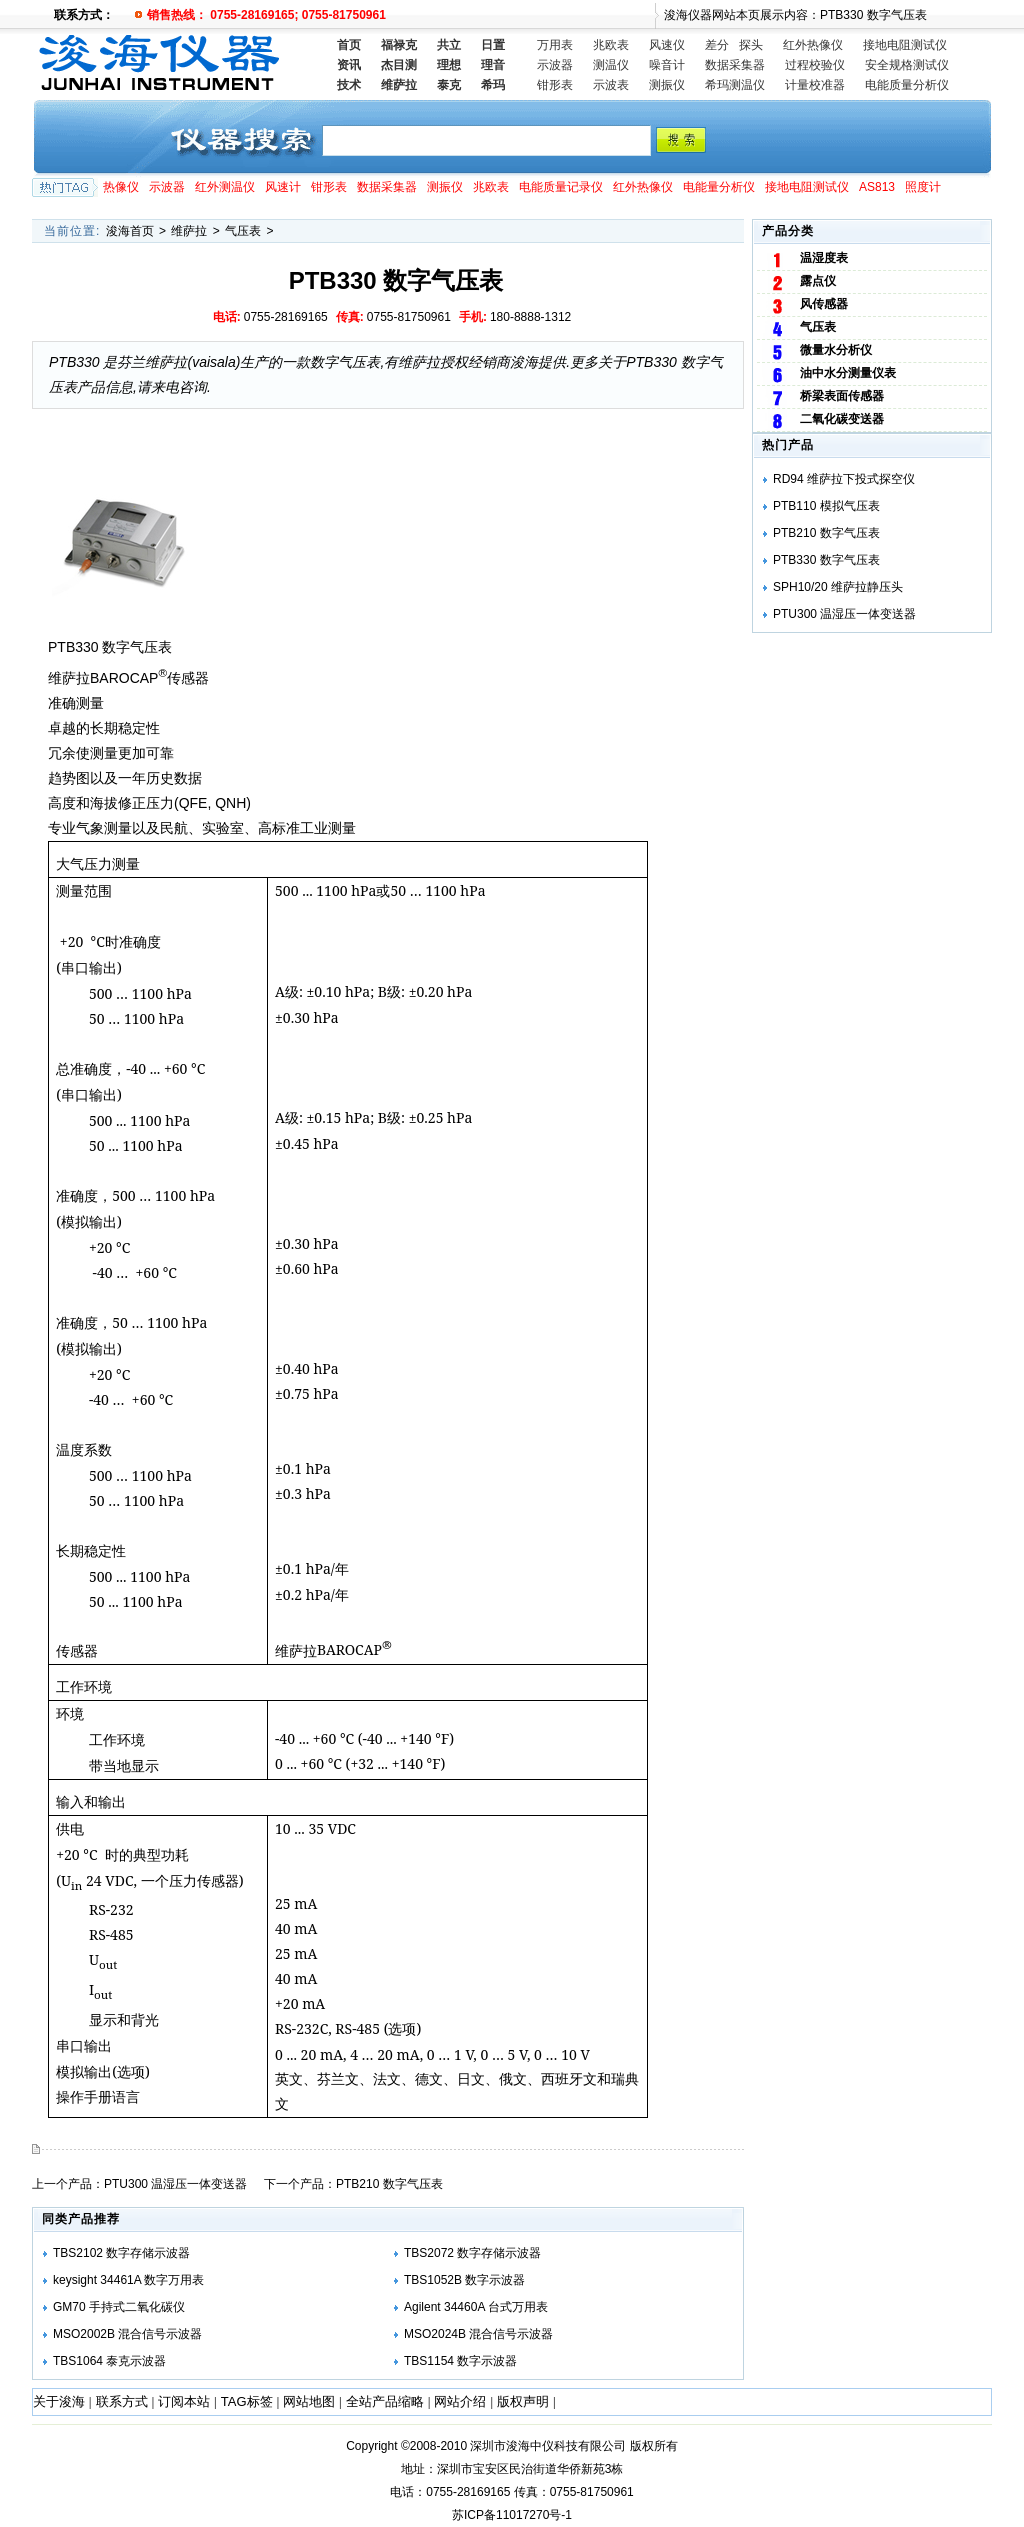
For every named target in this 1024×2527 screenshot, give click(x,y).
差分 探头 (734, 45)
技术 (349, 85)
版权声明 (523, 2401)
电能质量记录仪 (561, 187)
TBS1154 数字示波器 (460, 2361)
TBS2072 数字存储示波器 (472, 2253)
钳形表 (555, 85)
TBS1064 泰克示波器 (109, 2361)
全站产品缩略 (385, 2401)
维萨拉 (189, 231)
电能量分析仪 (719, 187)
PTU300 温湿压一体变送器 (175, 2184)
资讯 (349, 65)
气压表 (243, 231)
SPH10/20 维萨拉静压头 (838, 587)
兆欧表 (611, 45)
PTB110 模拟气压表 (826, 506)
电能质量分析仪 (907, 85)
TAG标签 (247, 2401)
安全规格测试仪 (907, 65)
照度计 (923, 187)
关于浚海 (59, 2401)
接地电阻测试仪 (905, 45)
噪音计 (667, 65)
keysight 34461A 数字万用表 (128, 2280)
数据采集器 (735, 65)
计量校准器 (815, 85)
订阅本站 (184, 2401)
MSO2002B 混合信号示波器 (127, 2334)
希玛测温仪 (735, 85)
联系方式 (122, 2401)
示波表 (611, 85)
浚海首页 (130, 231)
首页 (349, 45)
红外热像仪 (813, 45)
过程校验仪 (815, 65)
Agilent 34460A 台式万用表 (476, 2307)
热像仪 (121, 187)
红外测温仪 (225, 187)
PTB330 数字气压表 (826, 560)
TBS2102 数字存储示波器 (121, 2253)
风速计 (283, 187)
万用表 (555, 45)
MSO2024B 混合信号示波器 (478, 2334)
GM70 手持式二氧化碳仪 (119, 2307)
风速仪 (667, 45)
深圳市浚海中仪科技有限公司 (548, 2446)
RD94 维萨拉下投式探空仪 (844, 479)
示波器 (555, 65)
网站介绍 (460, 2401)
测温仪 (611, 65)
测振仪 (667, 85)
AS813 (877, 187)
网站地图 (309, 2401)
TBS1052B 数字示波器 (464, 2280)
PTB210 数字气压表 (389, 2184)
